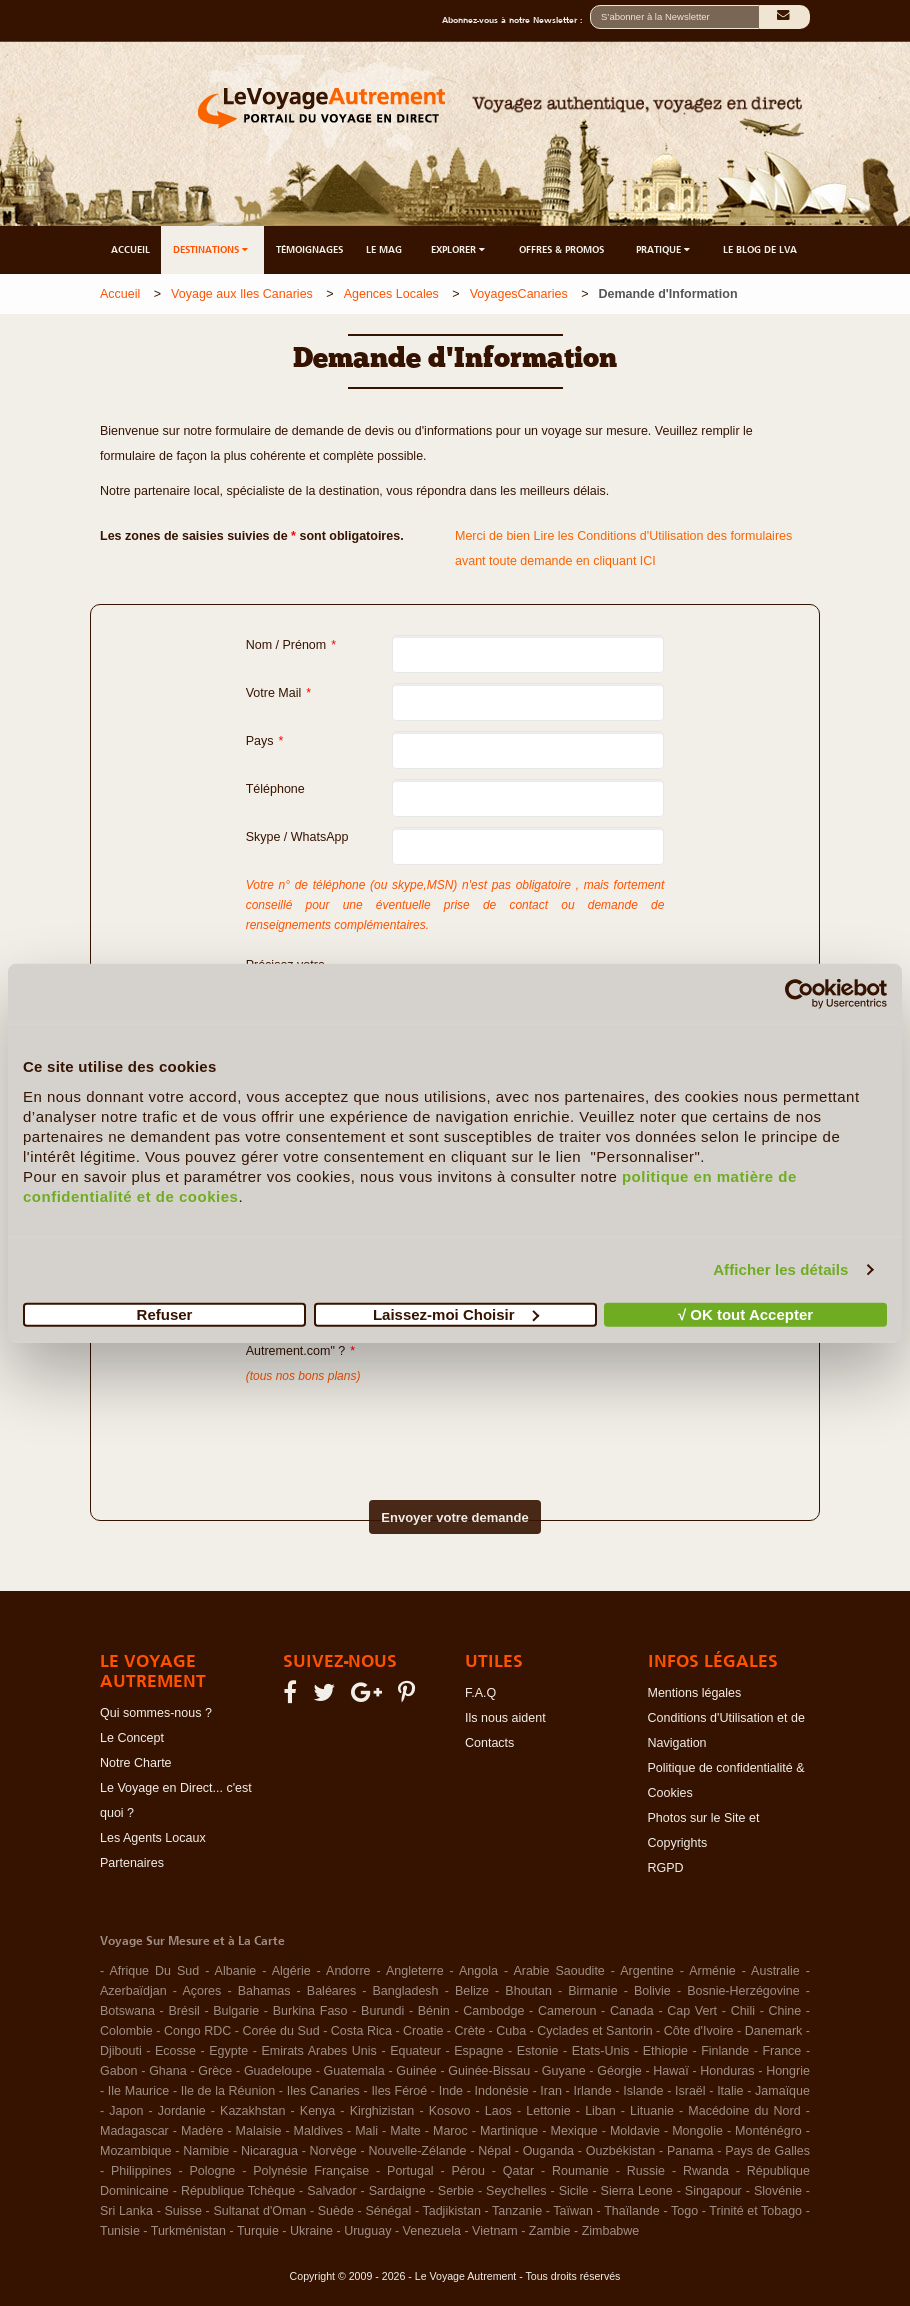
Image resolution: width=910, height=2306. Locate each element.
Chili (743, 2011)
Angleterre (415, 1971)
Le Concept (132, 1738)
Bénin (434, 2011)
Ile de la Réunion (228, 2091)
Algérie (291, 1971)
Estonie (538, 2051)
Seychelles (516, 2191)
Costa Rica (361, 2031)
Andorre (348, 1971)
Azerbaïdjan (133, 1991)
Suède (336, 2211)
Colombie (126, 2031)
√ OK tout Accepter (745, 1313)
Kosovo (450, 2111)
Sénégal (388, 2211)
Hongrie (788, 2071)
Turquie (258, 2231)
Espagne (478, 2051)
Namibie (206, 2151)
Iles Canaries (323, 2091)
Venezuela (432, 2231)
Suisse (183, 2211)
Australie (775, 1971)
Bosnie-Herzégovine (743, 1991)
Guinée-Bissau (489, 2071)
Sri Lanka (126, 2211)
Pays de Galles (767, 2151)
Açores (201, 1991)
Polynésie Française (311, 2171)
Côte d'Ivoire (699, 2031)
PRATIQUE (664, 249)
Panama (690, 2151)
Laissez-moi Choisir (456, 1313)
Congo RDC (197, 2031)
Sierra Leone (637, 2191)
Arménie (712, 1971)
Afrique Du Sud (154, 1971)
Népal (494, 2151)
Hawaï (670, 2071)
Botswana (127, 2011)
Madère (202, 2131)
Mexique (573, 2131)
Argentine (647, 1971)
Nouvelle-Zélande (418, 2151)
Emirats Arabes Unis (318, 2051)
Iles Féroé (399, 2091)
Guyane (564, 2071)
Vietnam (495, 2231)
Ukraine (311, 2231)
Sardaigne (397, 2191)
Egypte (228, 2051)
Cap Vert (692, 2011)
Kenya (317, 2111)
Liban (600, 2111)
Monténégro (768, 2131)
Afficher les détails (780, 1269)
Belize (472, 1991)
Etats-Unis (601, 2051)
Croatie (423, 2031)
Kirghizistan (382, 2111)
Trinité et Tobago (755, 2211)
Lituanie (652, 2111)
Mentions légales (695, 1693)
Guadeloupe (278, 2071)
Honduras (727, 2071)
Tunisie (120, 2231)
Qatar (518, 2171)
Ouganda (548, 2151)
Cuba (511, 2031)
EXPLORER (459, 249)
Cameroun (567, 2011)
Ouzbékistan (620, 2151)
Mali (366, 2131)
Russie (646, 2171)
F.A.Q (480, 1693)
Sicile (574, 2191)
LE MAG (384, 249)
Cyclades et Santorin (594, 2031)
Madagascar (134, 2131)
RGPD (666, 1868)
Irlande (592, 2091)
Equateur (415, 2051)
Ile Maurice (138, 2091)
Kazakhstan (252, 2111)
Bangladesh (406, 1991)
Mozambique (136, 2151)
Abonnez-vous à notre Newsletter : (516, 20)
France (781, 2051)
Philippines (141, 2171)
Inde (451, 2091)
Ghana (168, 2071)
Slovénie (778, 2191)
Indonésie (502, 2091)
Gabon (119, 2071)
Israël (690, 2091)
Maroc (450, 2131)
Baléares (331, 1991)
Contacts (489, 1743)
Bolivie (652, 1991)
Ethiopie (665, 2051)
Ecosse (175, 2051)
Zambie (550, 2231)
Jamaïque (782, 2091)
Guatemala (354, 2071)
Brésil (183, 2011)
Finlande (725, 2051)
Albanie (236, 1971)
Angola (478, 1971)
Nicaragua (269, 2151)
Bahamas (264, 1991)
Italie (730, 2091)
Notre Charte (136, 1763)
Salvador (331, 2191)
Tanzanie (517, 2211)
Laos (498, 2111)
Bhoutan (528, 1991)
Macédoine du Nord (744, 2111)
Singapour (713, 2191)
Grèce (215, 2071)
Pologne (212, 2171)
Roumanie (580, 2171)
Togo (684, 2211)
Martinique (509, 2131)
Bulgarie (236, 2011)
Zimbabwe (611, 2231)
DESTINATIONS (212, 249)
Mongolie (697, 2131)
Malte (405, 2131)
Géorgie (619, 2071)
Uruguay (367, 2231)
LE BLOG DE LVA (760, 249)
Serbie (456, 2191)
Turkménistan (188, 2231)
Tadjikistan (451, 2211)
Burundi (382, 2011)
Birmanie (592, 1991)
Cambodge (493, 2011)
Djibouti (121, 2051)
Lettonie (548, 2111)
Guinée (416, 2071)
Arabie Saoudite (558, 1971)
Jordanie (182, 2111)
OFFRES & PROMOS (561, 249)
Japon (126, 2111)
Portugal (410, 2171)
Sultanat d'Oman (259, 2211)
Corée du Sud (281, 2031)
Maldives (318, 2131)
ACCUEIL (130, 249)
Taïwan (573, 2211)
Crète (470, 2031)
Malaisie (259, 2131)
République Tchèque (238, 2191)
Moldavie (635, 2131)
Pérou (468, 2171)
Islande (643, 2091)
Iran (551, 2091)
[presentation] (420, 1426)
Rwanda (706, 2171)
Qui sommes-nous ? (156, 1713)
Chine (785, 2011)
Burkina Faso (310, 2011)
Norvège (333, 2151)
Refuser (165, 1313)
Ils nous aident (505, 1718)
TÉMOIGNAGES (309, 249)
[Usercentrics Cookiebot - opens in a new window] (799, 994)
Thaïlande (632, 2211)
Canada (632, 2011)
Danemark (774, 2031)
